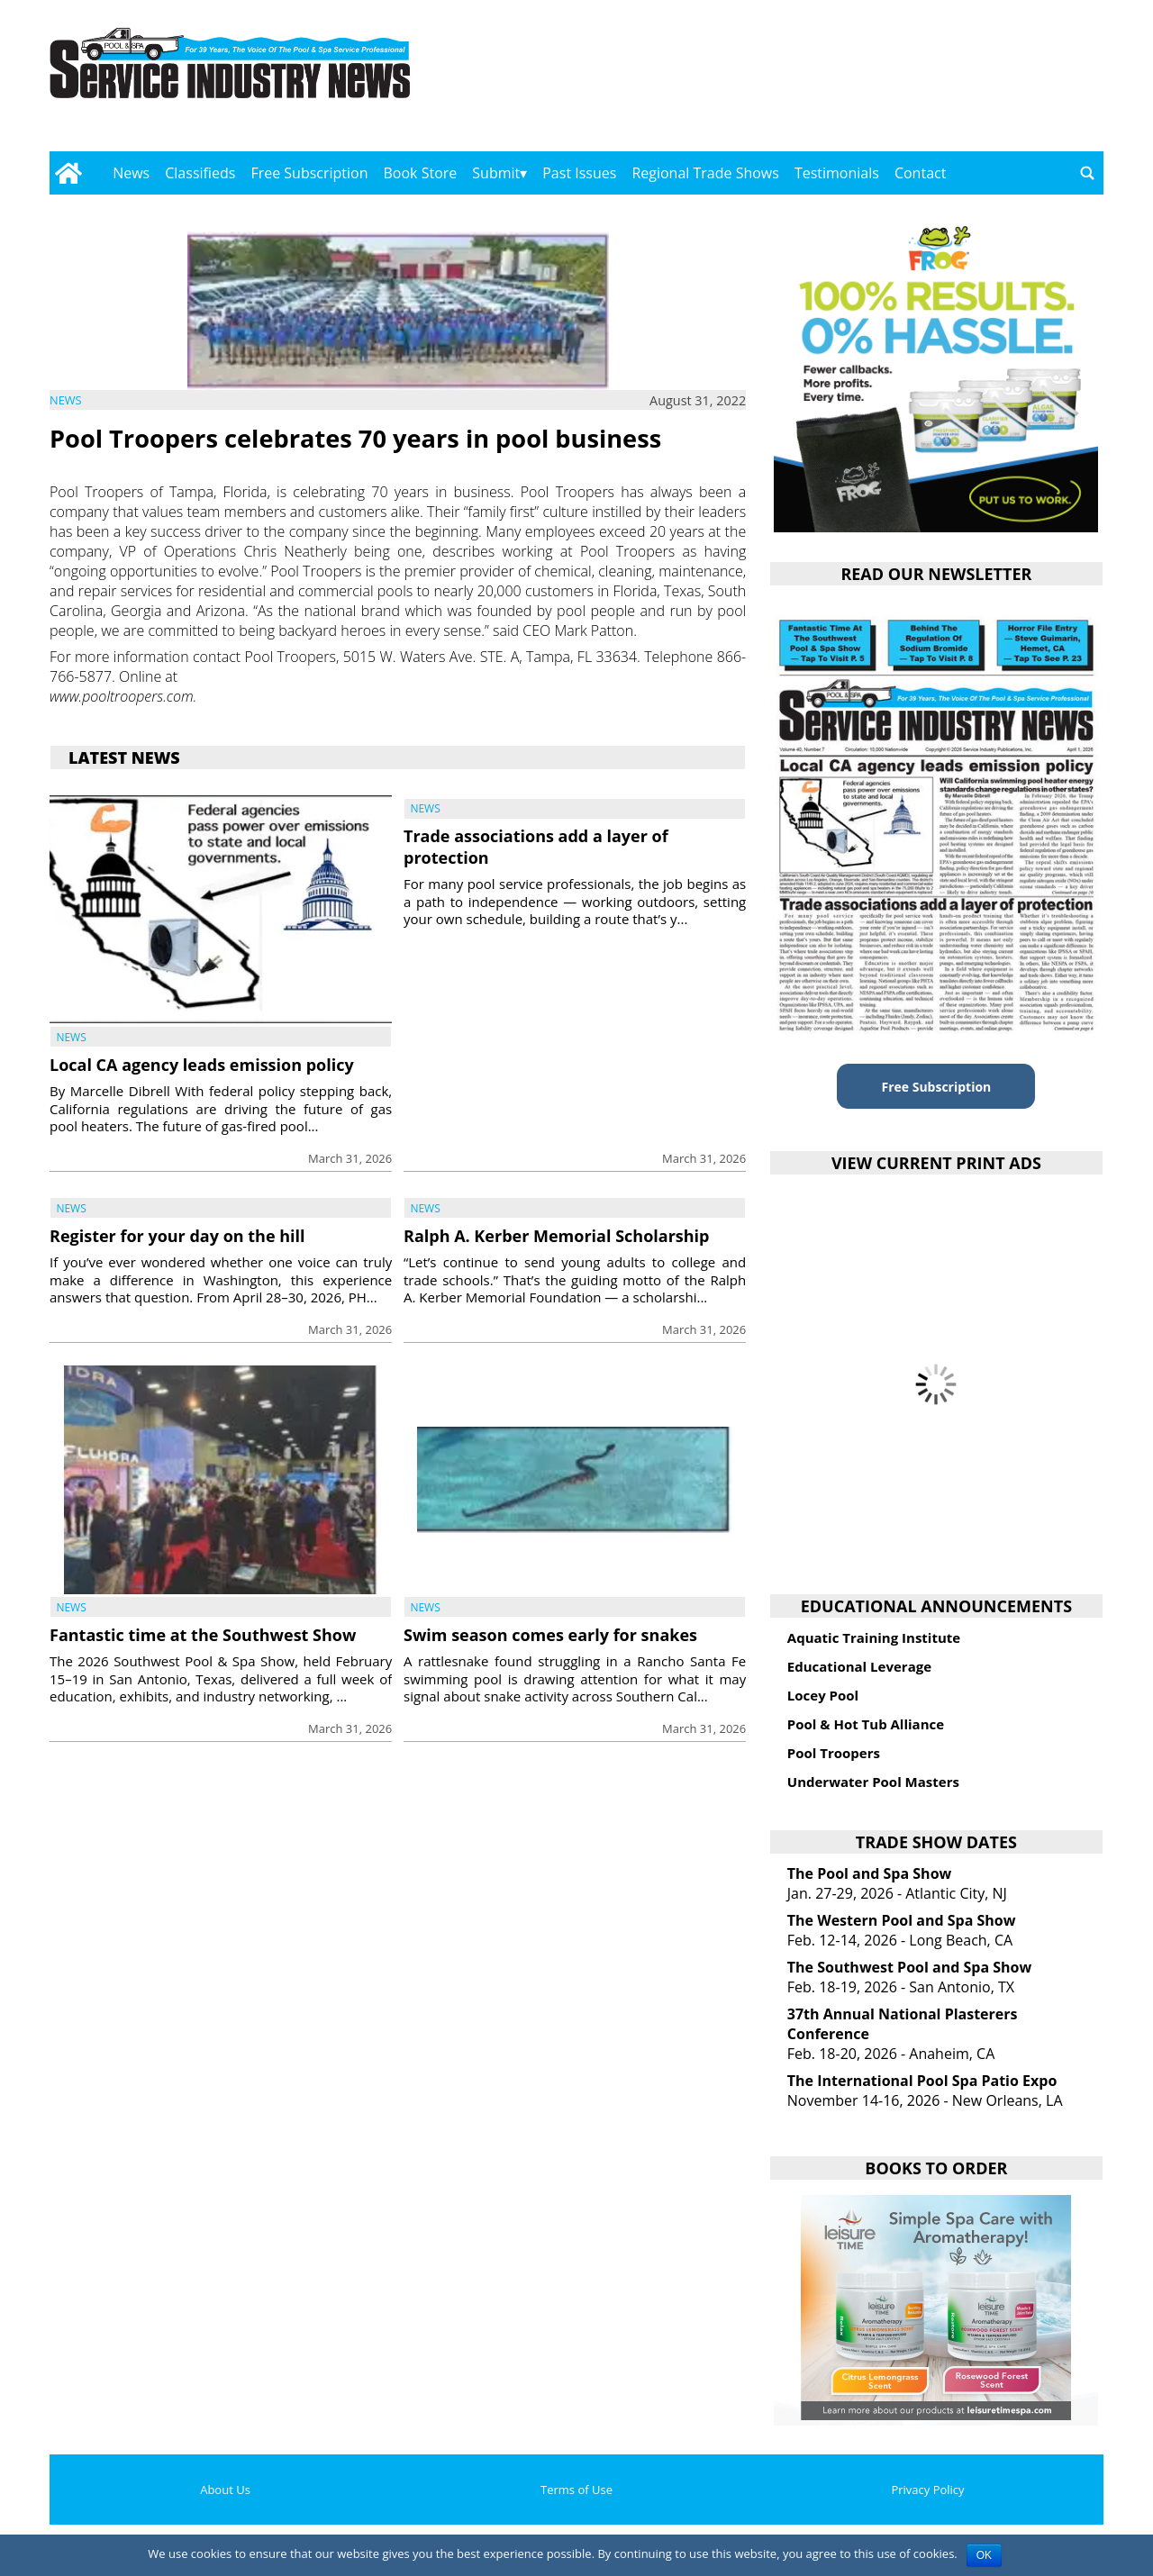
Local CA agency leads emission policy (202, 1064)
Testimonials (836, 173)
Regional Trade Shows (705, 173)
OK (984, 2555)
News (131, 173)
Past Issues (579, 173)
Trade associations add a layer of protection (536, 846)
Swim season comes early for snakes (550, 1635)
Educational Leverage (859, 1666)
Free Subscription (309, 173)
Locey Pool (822, 1695)
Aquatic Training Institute (873, 1637)
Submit (496, 173)
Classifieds (200, 173)
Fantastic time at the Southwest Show (203, 1635)
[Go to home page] (68, 173)
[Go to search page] (1087, 173)
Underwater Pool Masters (873, 1782)
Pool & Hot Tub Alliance (865, 1724)
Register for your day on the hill (177, 1236)
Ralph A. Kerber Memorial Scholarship (557, 1236)
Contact (920, 173)
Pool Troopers (833, 1753)
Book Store (421, 173)
